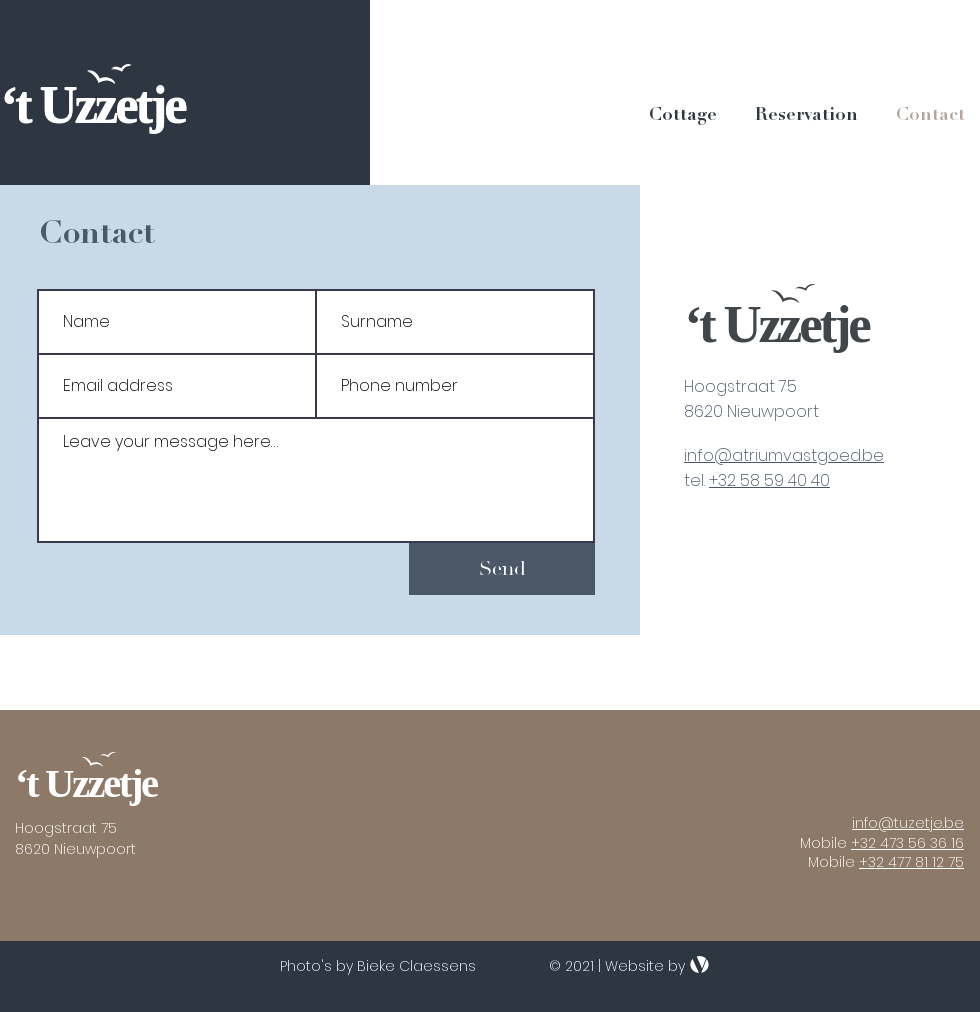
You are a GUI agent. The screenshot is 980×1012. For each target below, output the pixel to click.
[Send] (502, 569)
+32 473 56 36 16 (907, 843)
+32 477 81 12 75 (911, 862)
